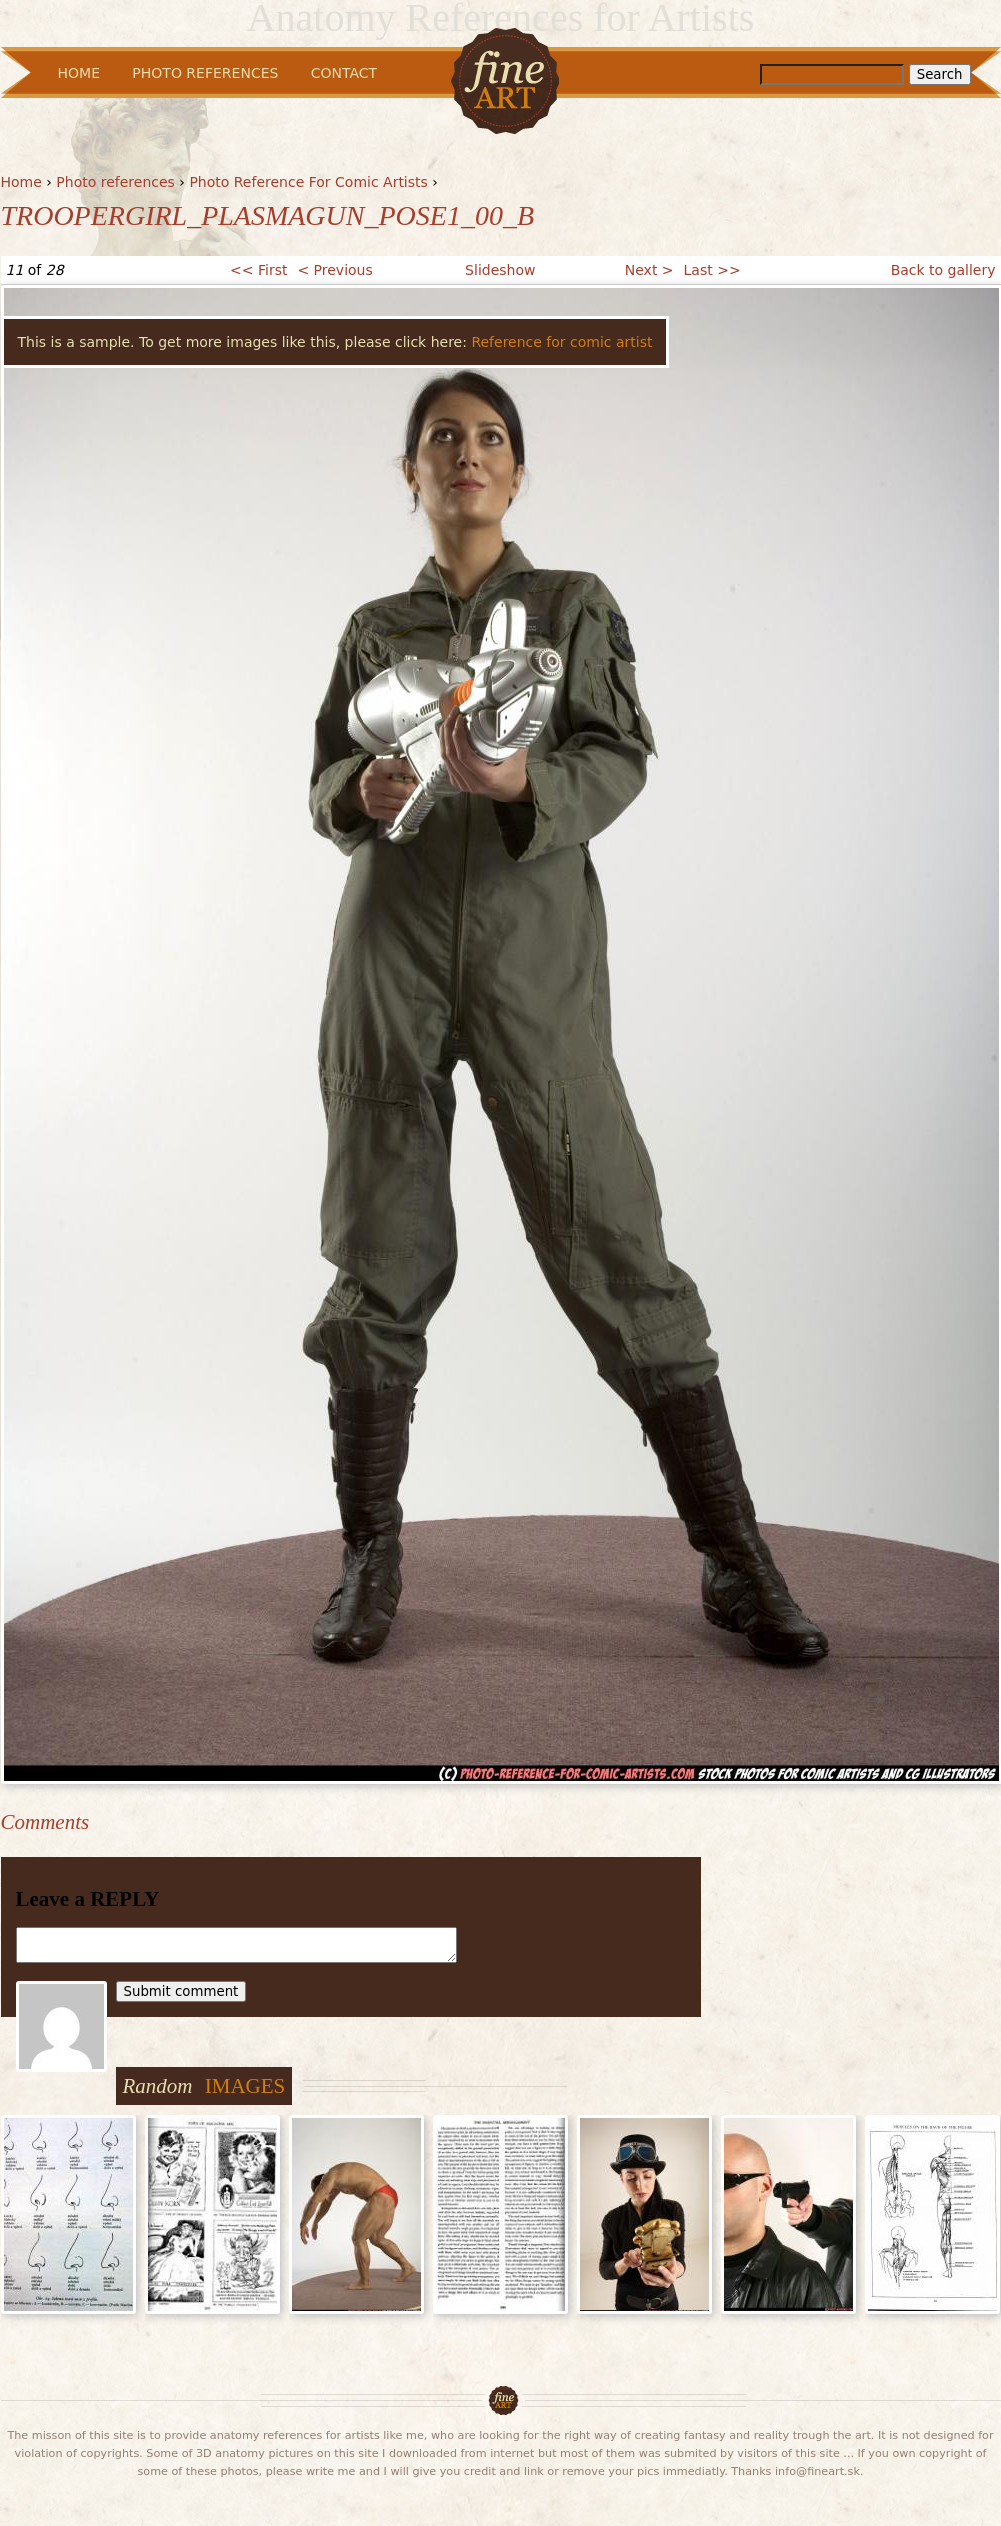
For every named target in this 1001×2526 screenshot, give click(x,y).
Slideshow (500, 270)
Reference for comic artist (561, 342)
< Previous (334, 270)
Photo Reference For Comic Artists (308, 182)
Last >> (712, 270)
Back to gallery (943, 270)
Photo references (115, 182)
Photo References (205, 73)
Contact (344, 73)
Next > (649, 270)
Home (21, 182)
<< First (258, 270)
